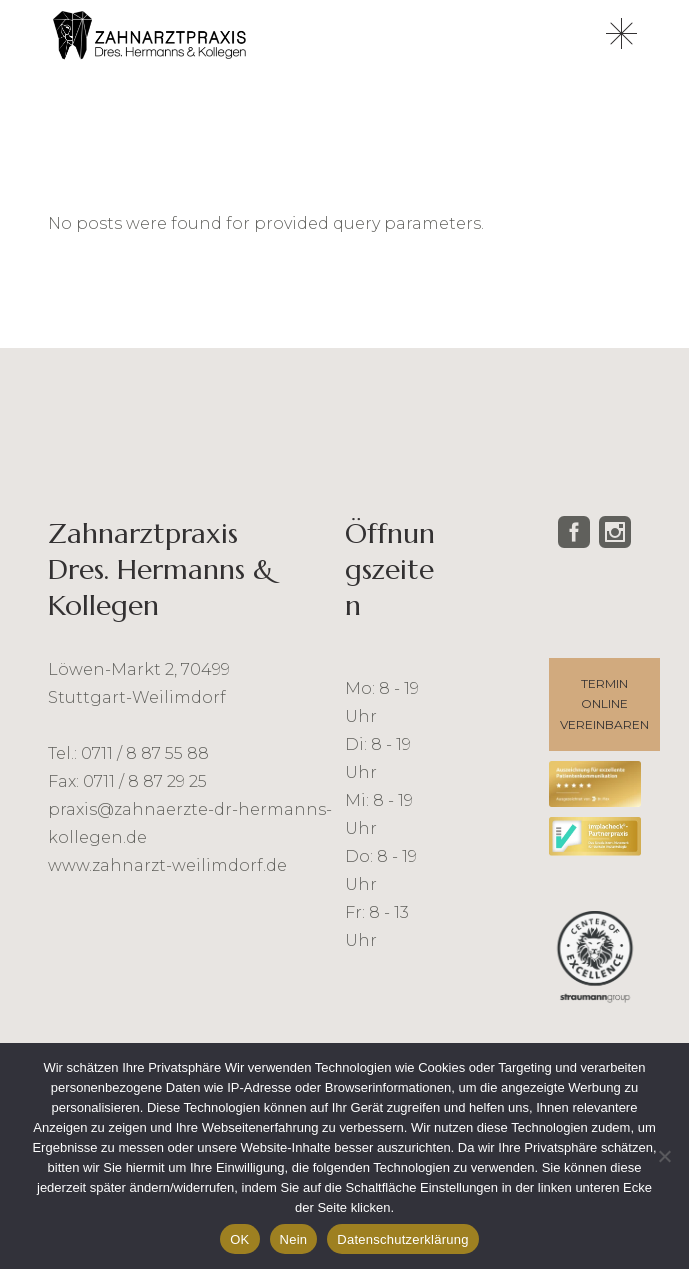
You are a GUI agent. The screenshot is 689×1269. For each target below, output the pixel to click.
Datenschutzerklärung (402, 1239)
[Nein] (664, 1156)
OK (239, 1239)
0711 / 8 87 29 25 (145, 781)
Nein (294, 1239)
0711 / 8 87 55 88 (145, 753)
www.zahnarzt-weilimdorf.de (167, 865)
